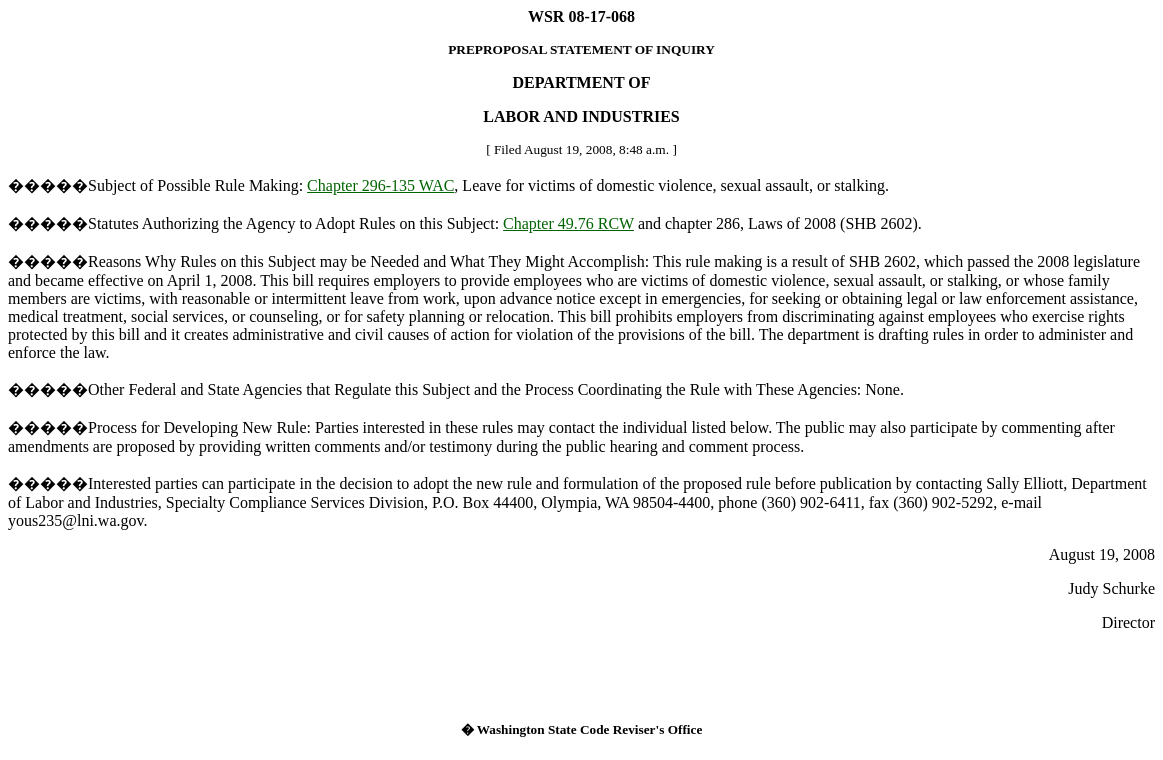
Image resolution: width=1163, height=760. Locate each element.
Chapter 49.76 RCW (568, 223)
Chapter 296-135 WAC (380, 185)
